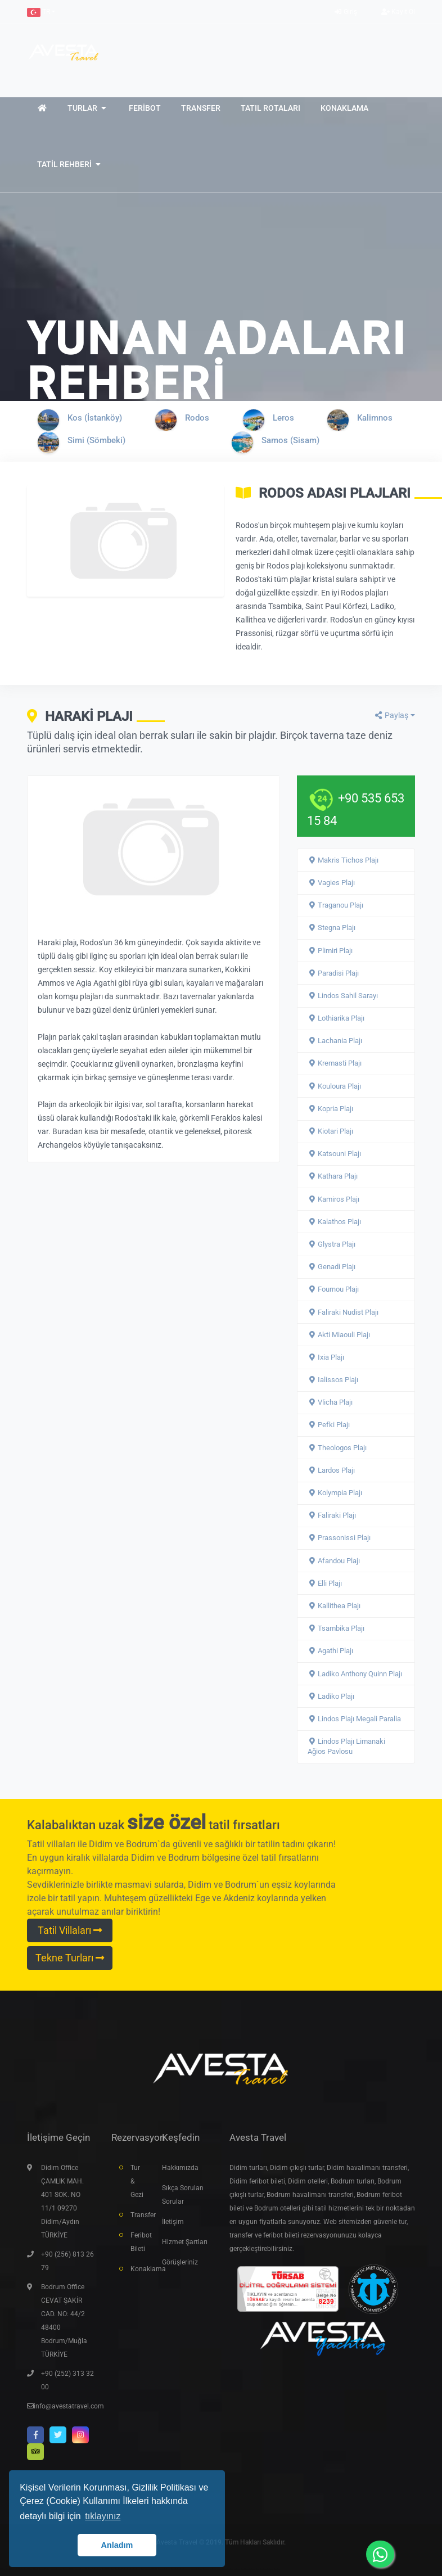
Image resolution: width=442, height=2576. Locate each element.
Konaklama (137, 2269)
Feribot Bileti (137, 2242)
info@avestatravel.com (69, 2406)
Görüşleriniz (180, 2262)
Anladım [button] (117, 2545)
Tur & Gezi (136, 2181)
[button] (41, 12)
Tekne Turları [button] (69, 1958)
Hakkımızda (180, 2168)
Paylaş (391, 715)
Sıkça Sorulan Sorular (183, 2194)
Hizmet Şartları (185, 2242)
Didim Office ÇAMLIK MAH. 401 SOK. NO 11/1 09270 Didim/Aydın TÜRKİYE (62, 2201)
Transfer (137, 2215)
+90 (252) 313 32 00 (67, 2380)
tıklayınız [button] (102, 2516)
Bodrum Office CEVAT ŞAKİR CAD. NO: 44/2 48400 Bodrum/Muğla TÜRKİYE (64, 2320)
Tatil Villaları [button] (70, 1930)
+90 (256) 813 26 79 (67, 2261)
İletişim (173, 2222)
